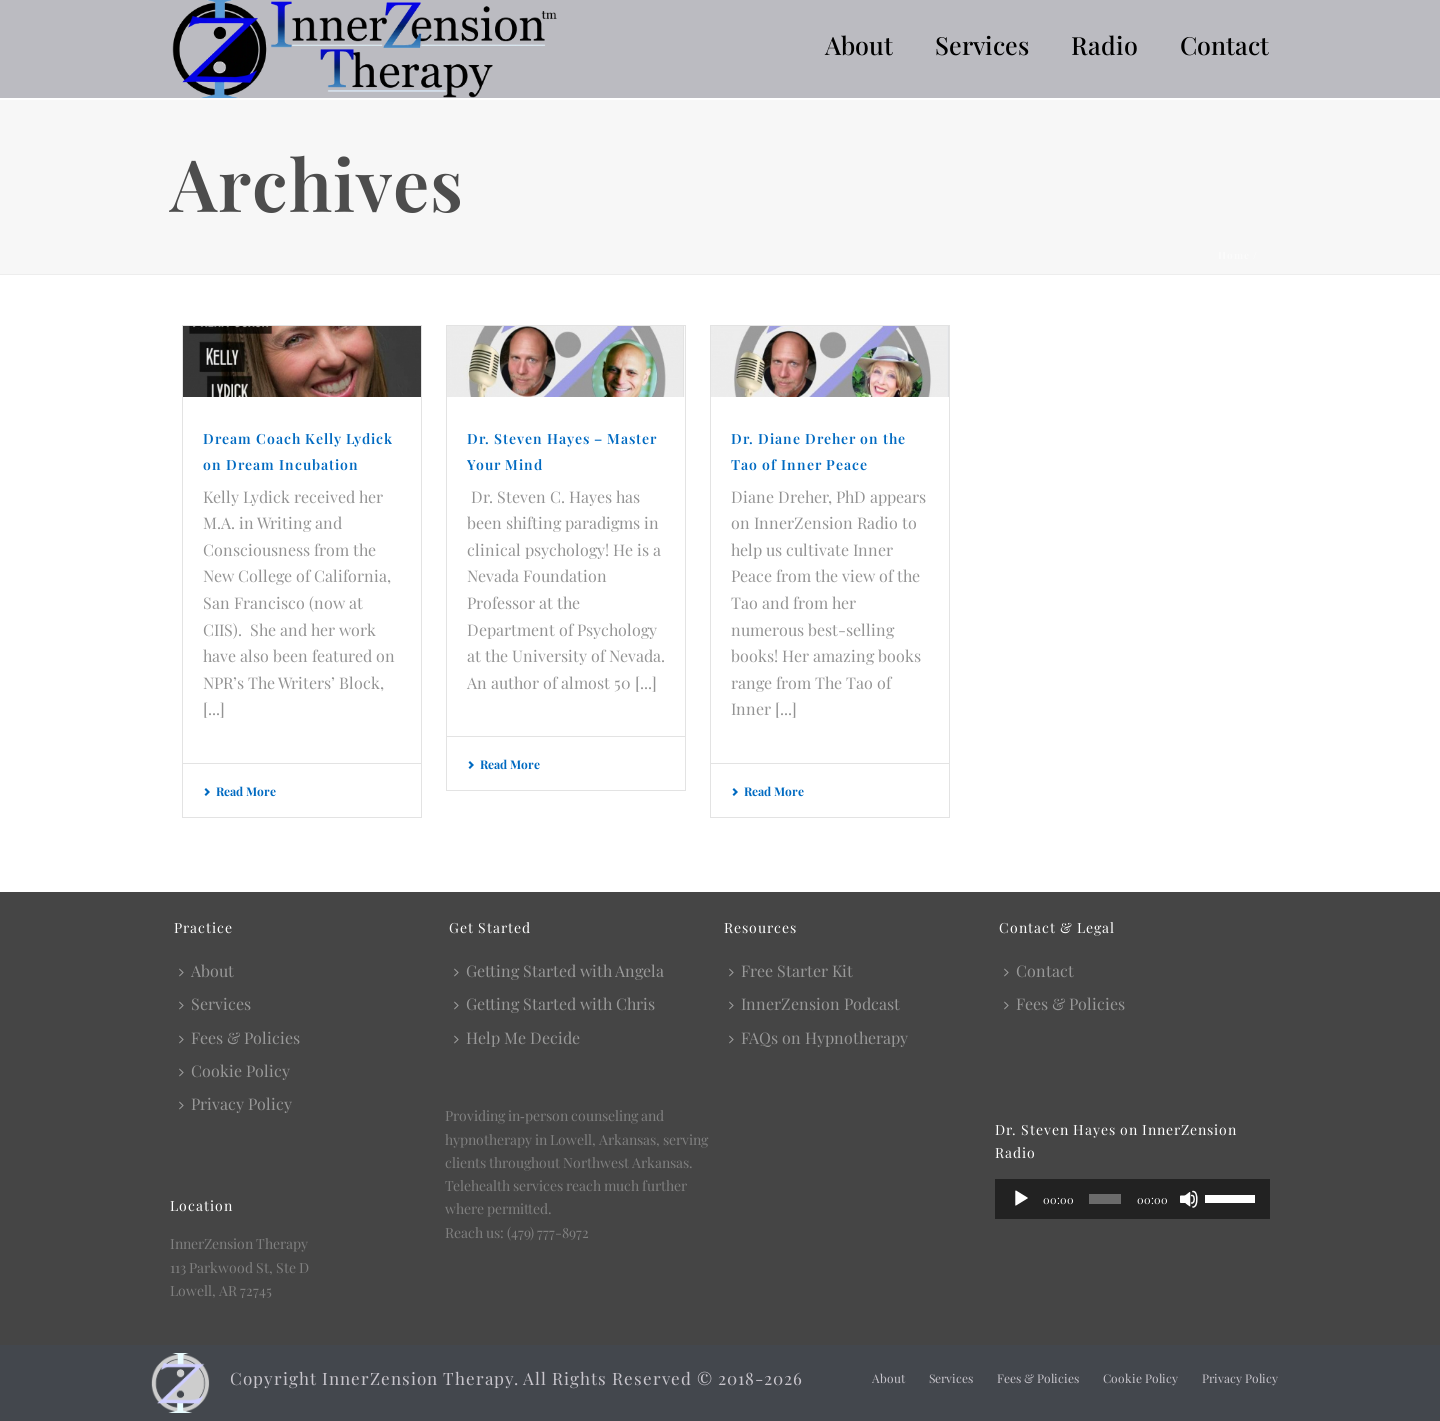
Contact (1224, 44)
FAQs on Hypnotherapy (818, 1037)
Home (1234, 255)
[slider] (1105, 1199)
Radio (1104, 44)
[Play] (1021, 1199)
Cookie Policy (234, 1070)
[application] (1132, 1199)
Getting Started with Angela (559, 970)
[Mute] (1189, 1199)
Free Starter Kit (791, 970)
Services (982, 44)
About (859, 44)
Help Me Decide (517, 1037)
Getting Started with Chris (554, 1003)
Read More (239, 791)
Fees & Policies (239, 1037)
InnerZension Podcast (814, 1003)
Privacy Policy (235, 1103)
